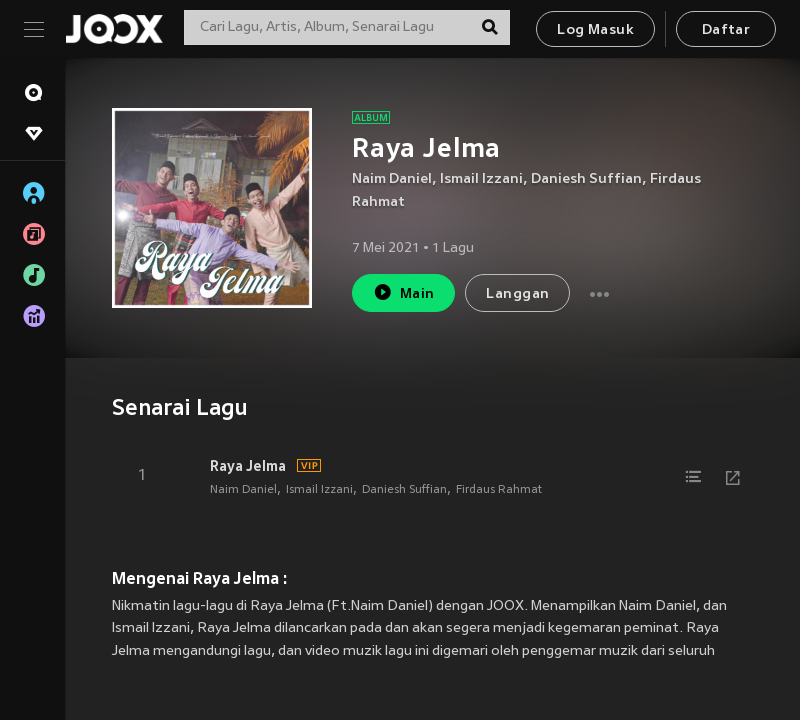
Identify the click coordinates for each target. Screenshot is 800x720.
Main (403, 292)
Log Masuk (595, 30)
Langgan (517, 294)
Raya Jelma (248, 466)
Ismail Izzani (481, 179)
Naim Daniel (392, 179)
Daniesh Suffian (586, 179)
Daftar (726, 30)
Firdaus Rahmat (499, 490)
